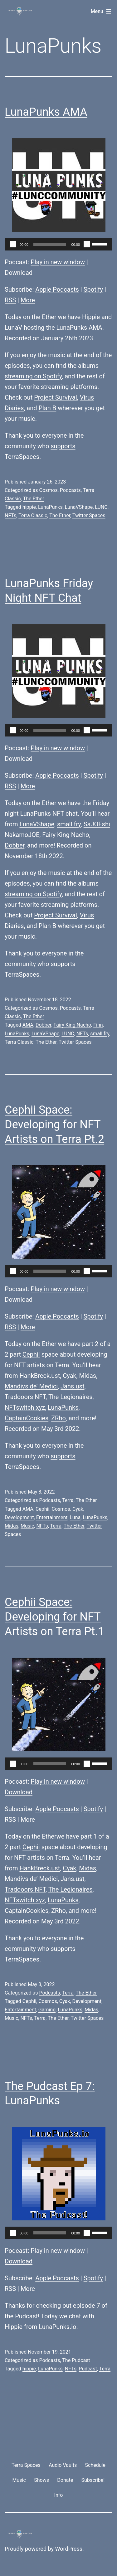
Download (18, 272)
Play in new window (58, 262)
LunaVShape (79, 507)
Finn (98, 1025)
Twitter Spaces (88, 515)
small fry (69, 824)
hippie (29, 507)
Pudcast (88, 2369)
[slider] (49, 244)
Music (27, 1526)
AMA (27, 1025)
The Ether (33, 499)
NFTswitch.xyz (25, 1407)
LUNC (101, 507)
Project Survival (55, 397)
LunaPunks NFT (42, 813)
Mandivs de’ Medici (31, 1386)
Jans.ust (72, 1386)
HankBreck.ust (39, 1375)
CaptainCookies (26, 1418)
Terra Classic (32, 515)
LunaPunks (71, 327)
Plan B (47, 408)
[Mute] (87, 244)
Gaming (47, 2010)
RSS (10, 300)
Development (19, 1517)
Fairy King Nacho (65, 834)
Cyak (69, 1375)
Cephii (31, 1354)
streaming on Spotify (33, 376)
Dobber (14, 845)
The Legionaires (70, 1397)
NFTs (10, 515)
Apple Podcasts (57, 289)
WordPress (68, 2548)
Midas (87, 1375)
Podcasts (70, 490)
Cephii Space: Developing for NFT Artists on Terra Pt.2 (54, 1124)
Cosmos (48, 490)
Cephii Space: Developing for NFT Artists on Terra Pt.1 (54, 1617)
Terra (68, 1500)
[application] (58, 244)
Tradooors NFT (25, 1397)
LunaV (13, 327)
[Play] (13, 244)
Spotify (93, 289)
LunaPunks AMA (46, 112)
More (28, 300)
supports (63, 446)
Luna (75, 1517)
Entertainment (52, 1517)
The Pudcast (76, 2360)
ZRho (58, 1418)
